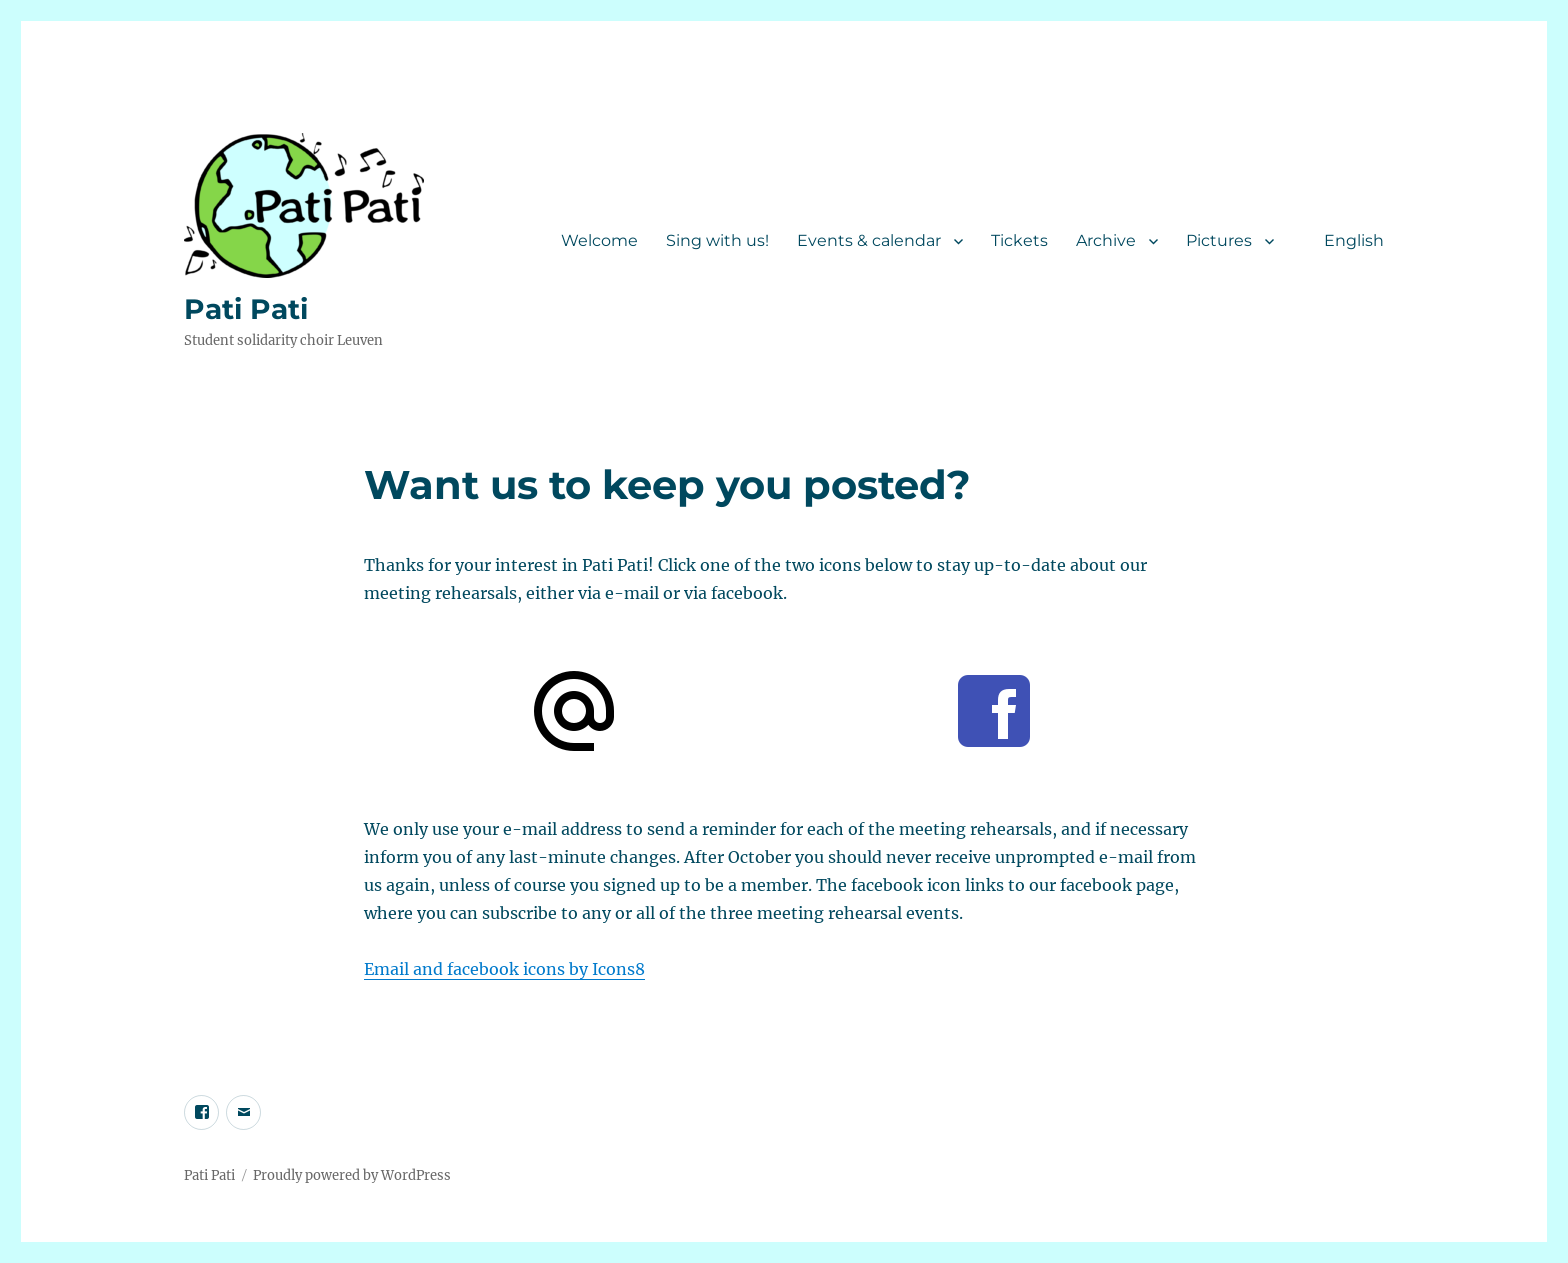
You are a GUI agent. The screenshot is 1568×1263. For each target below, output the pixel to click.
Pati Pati (246, 309)
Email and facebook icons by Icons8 (504, 969)
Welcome (599, 240)
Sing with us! (717, 240)
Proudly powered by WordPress (352, 1175)
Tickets (1019, 240)
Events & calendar (869, 240)
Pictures (1219, 240)
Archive (1106, 240)
